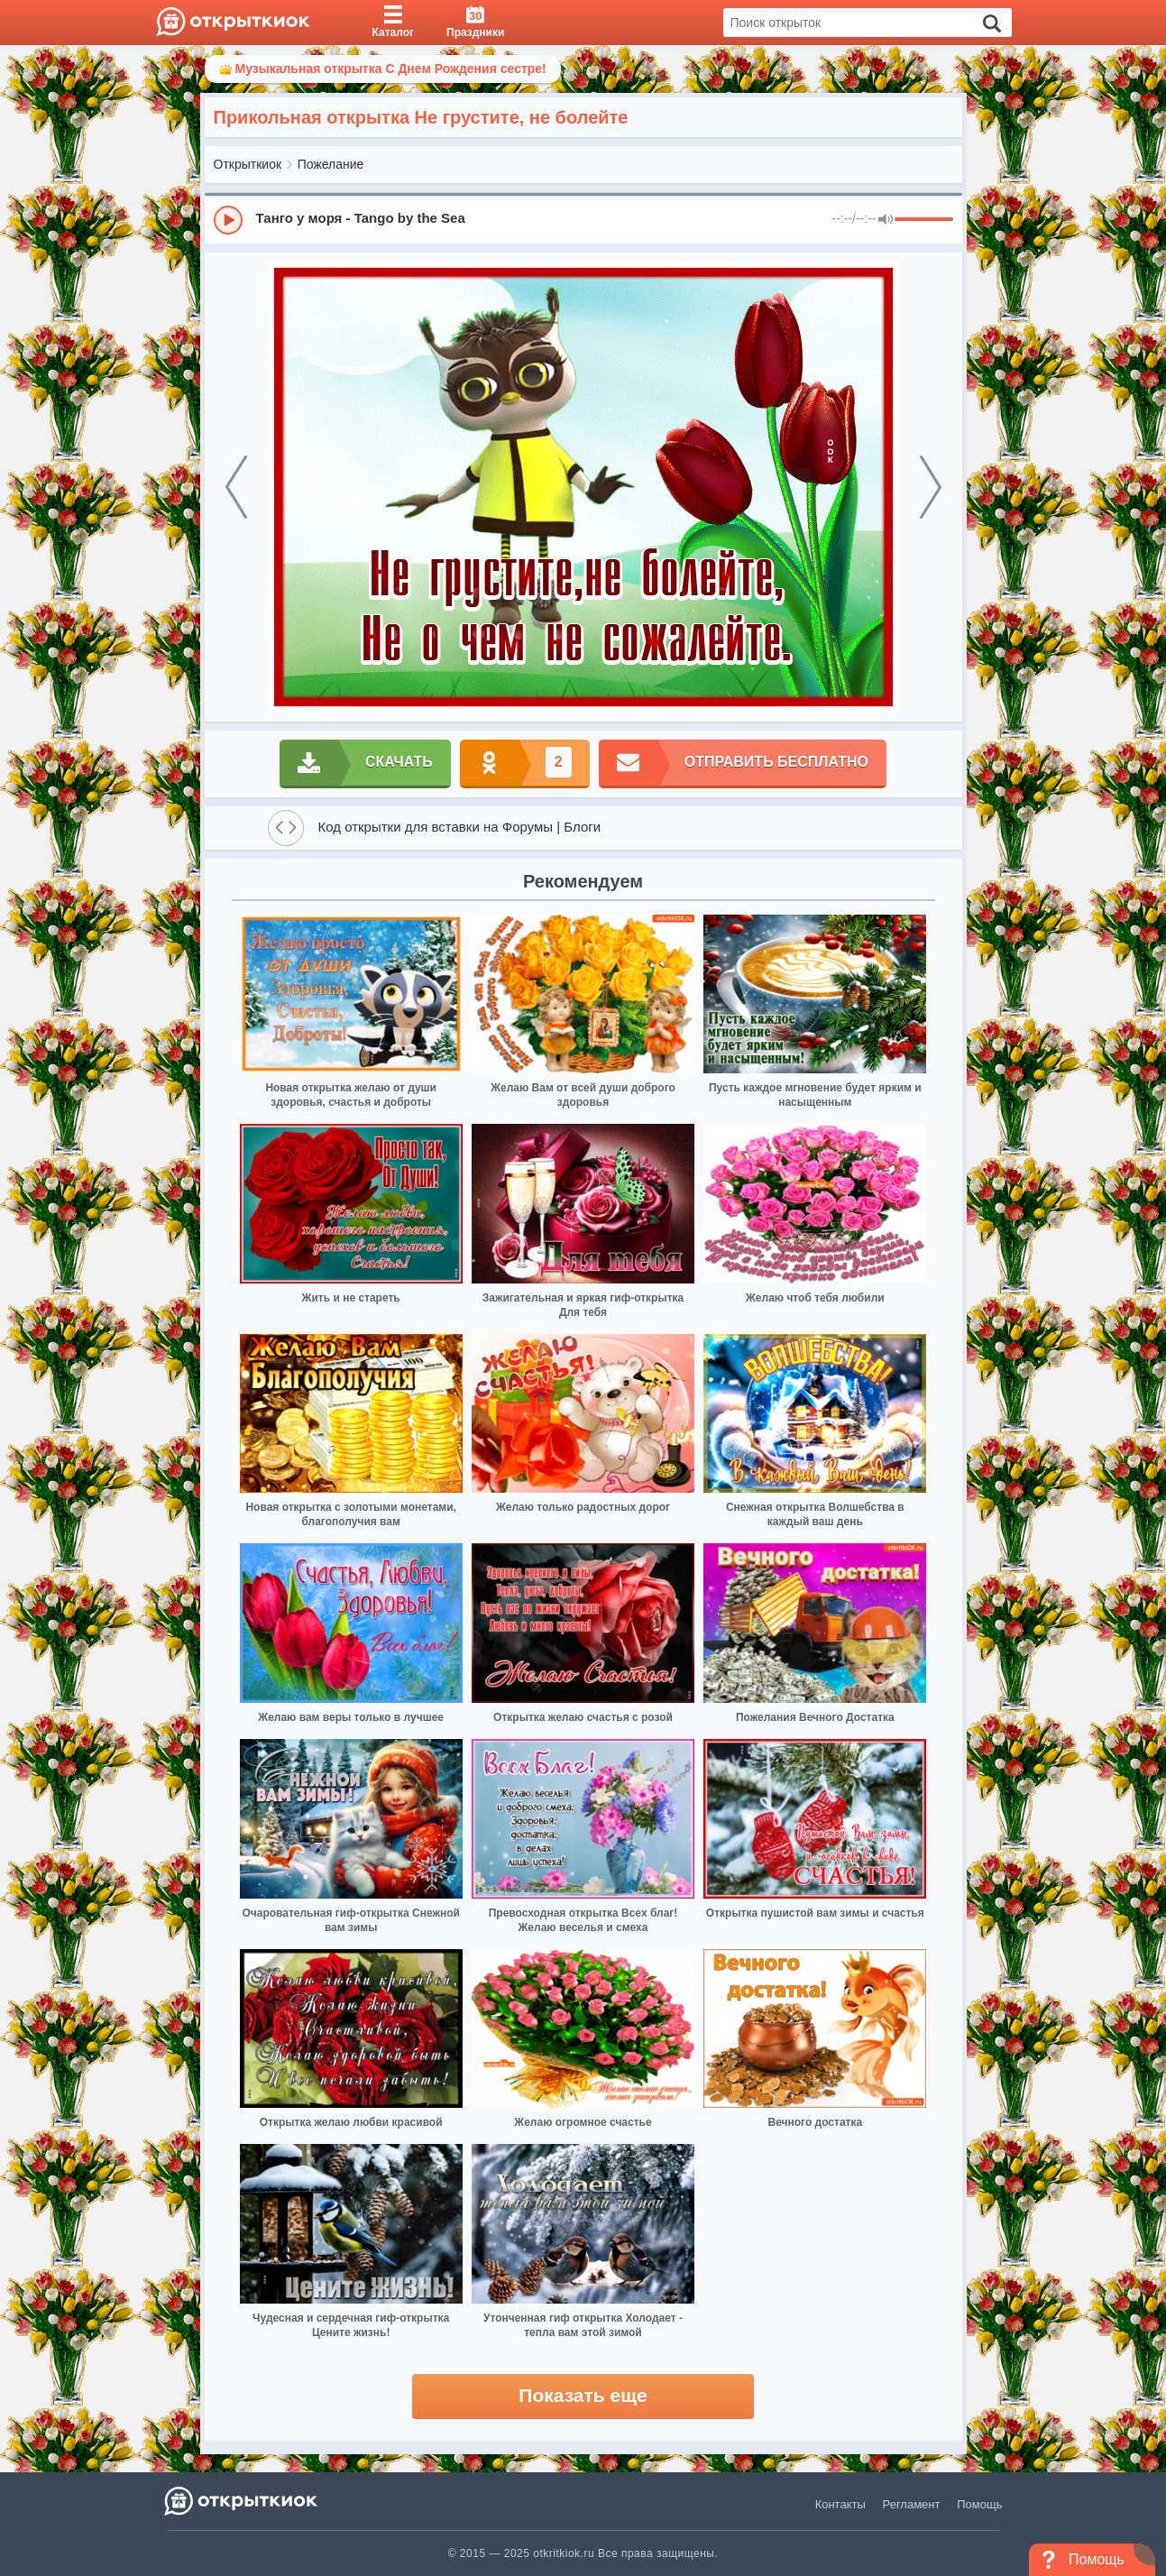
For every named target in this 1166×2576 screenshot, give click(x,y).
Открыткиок (248, 164)
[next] (931, 487)
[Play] (228, 220)
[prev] (236, 487)
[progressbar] (924, 220)
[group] (583, 219)
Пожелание (331, 164)
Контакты (840, 2504)
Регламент (912, 2504)
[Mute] (886, 220)
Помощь (979, 2504)
